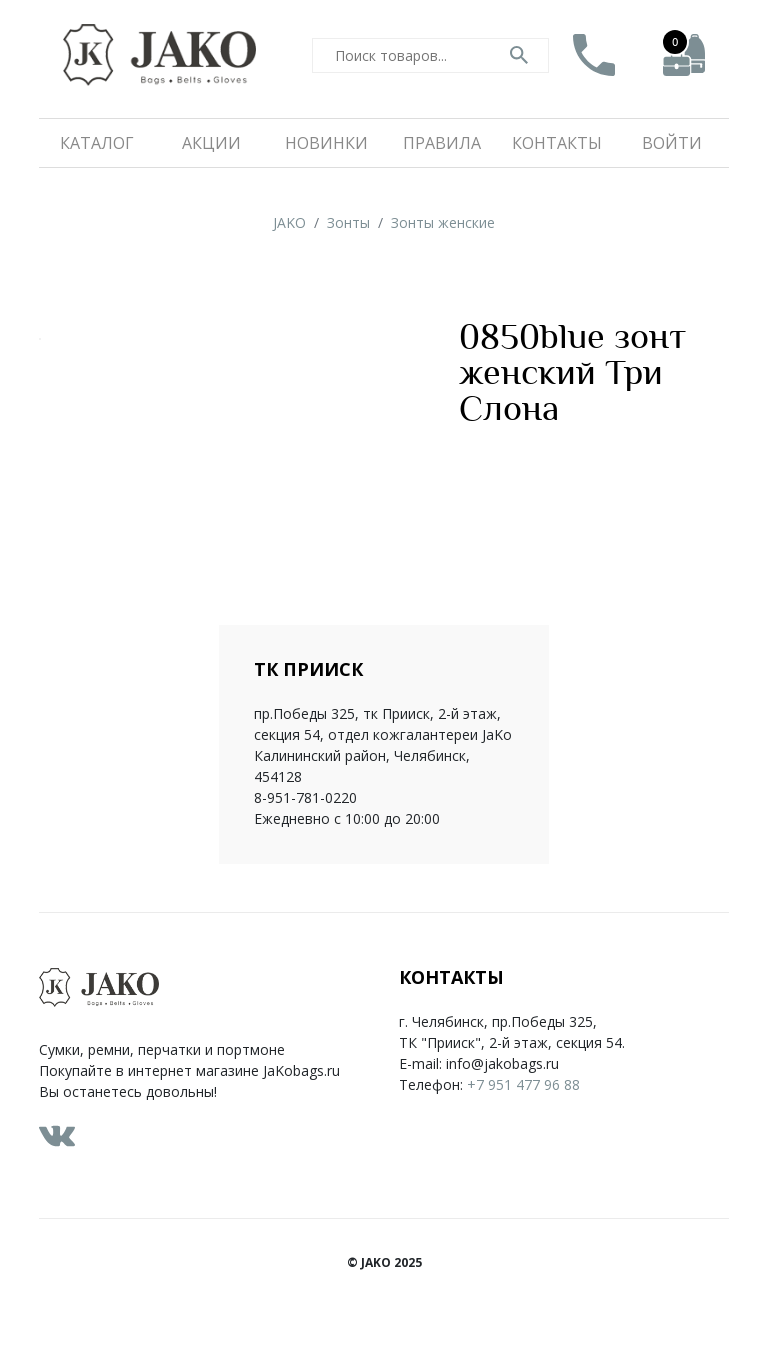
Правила (442, 143)
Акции (211, 143)
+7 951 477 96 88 (523, 1084)
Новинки (326, 143)
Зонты (348, 222)
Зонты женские (443, 222)
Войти (672, 143)
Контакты (557, 143)
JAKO (289, 222)
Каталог (97, 143)
